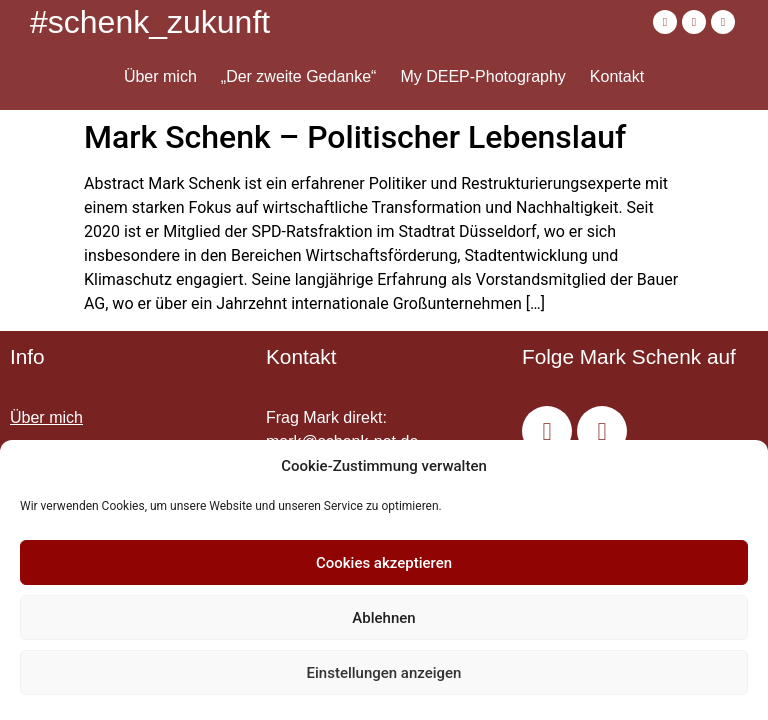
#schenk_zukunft (150, 22)
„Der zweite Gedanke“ (299, 76)
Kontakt (617, 76)
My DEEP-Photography (482, 76)
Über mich (160, 76)
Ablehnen (383, 618)
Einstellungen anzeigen (384, 673)
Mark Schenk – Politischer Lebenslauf (355, 137)
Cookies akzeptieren (384, 563)
